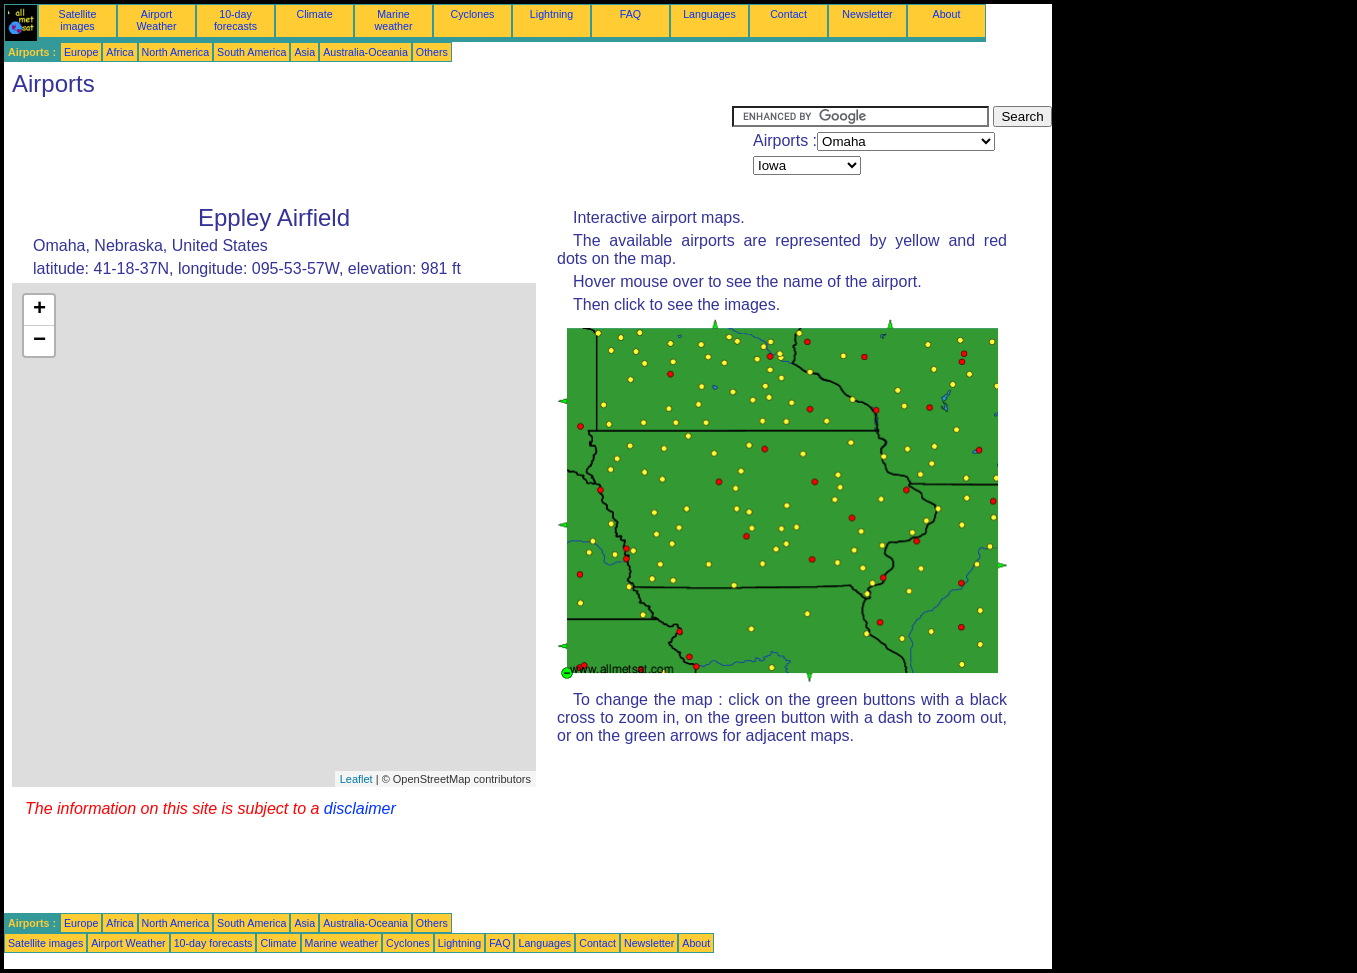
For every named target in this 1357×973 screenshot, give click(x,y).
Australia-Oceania (365, 52)
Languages (709, 14)
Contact (788, 14)
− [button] (39, 341)
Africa (119, 52)
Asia (304, 52)
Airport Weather (156, 20)
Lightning (551, 14)
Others (432, 52)
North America (176, 52)
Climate (314, 14)
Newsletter (867, 14)
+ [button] (39, 310)
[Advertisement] (368, 151)
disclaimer (360, 808)
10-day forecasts (235, 20)
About (947, 14)
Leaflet (356, 779)
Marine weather (394, 20)
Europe (81, 52)
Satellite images (78, 20)
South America (251, 52)
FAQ (630, 14)
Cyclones (473, 14)
